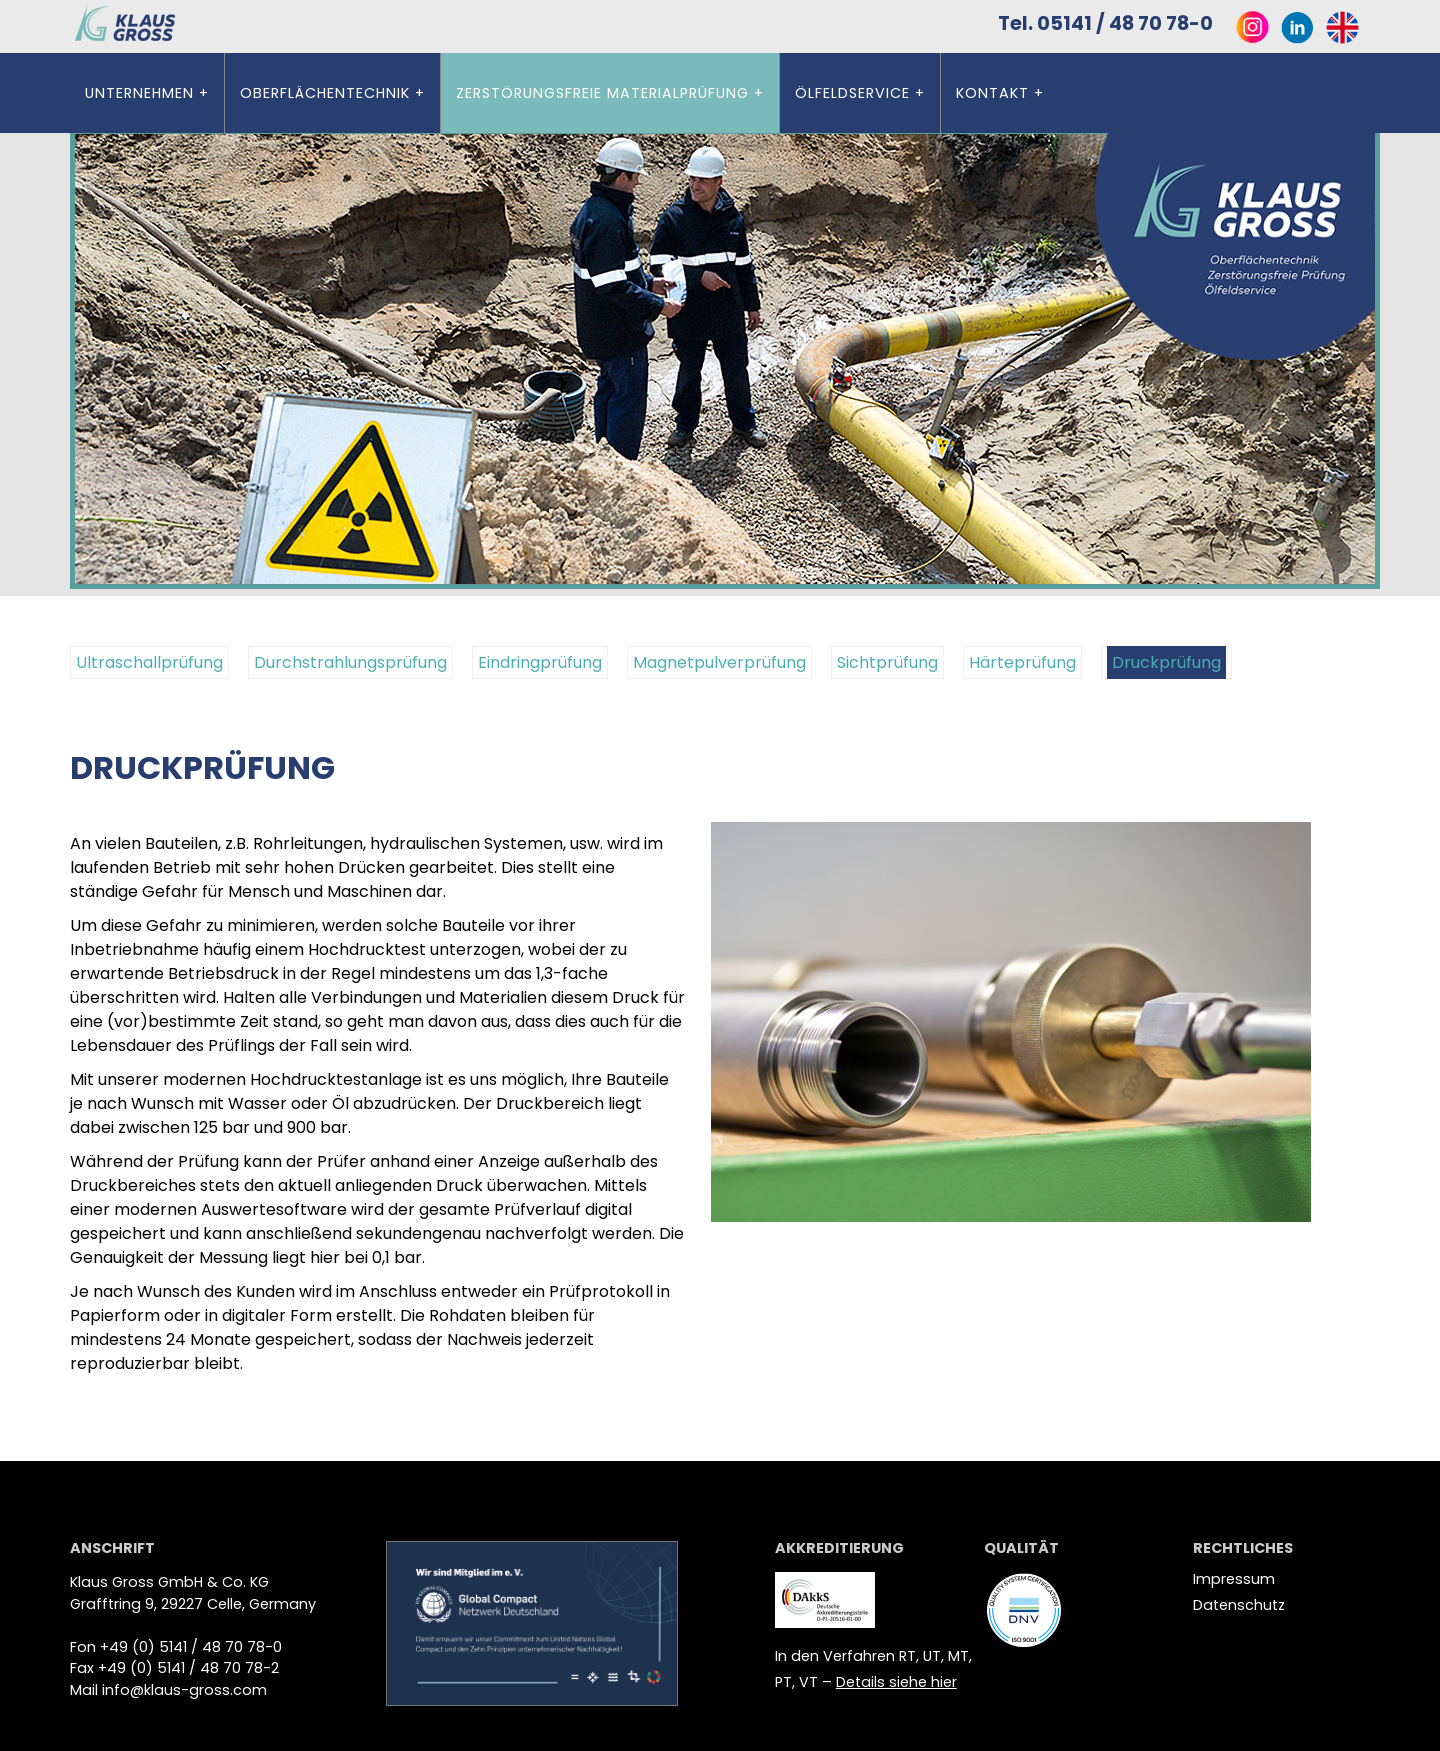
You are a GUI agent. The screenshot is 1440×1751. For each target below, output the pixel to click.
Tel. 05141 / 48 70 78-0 (1111, 23)
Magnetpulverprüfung (719, 662)
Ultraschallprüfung (149, 662)
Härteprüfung (1022, 662)
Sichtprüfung (887, 662)
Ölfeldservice (852, 93)
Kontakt (992, 93)
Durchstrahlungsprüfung (350, 662)
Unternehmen (139, 93)
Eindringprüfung (540, 662)
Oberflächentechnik (325, 93)
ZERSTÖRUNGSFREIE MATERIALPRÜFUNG (602, 93)
